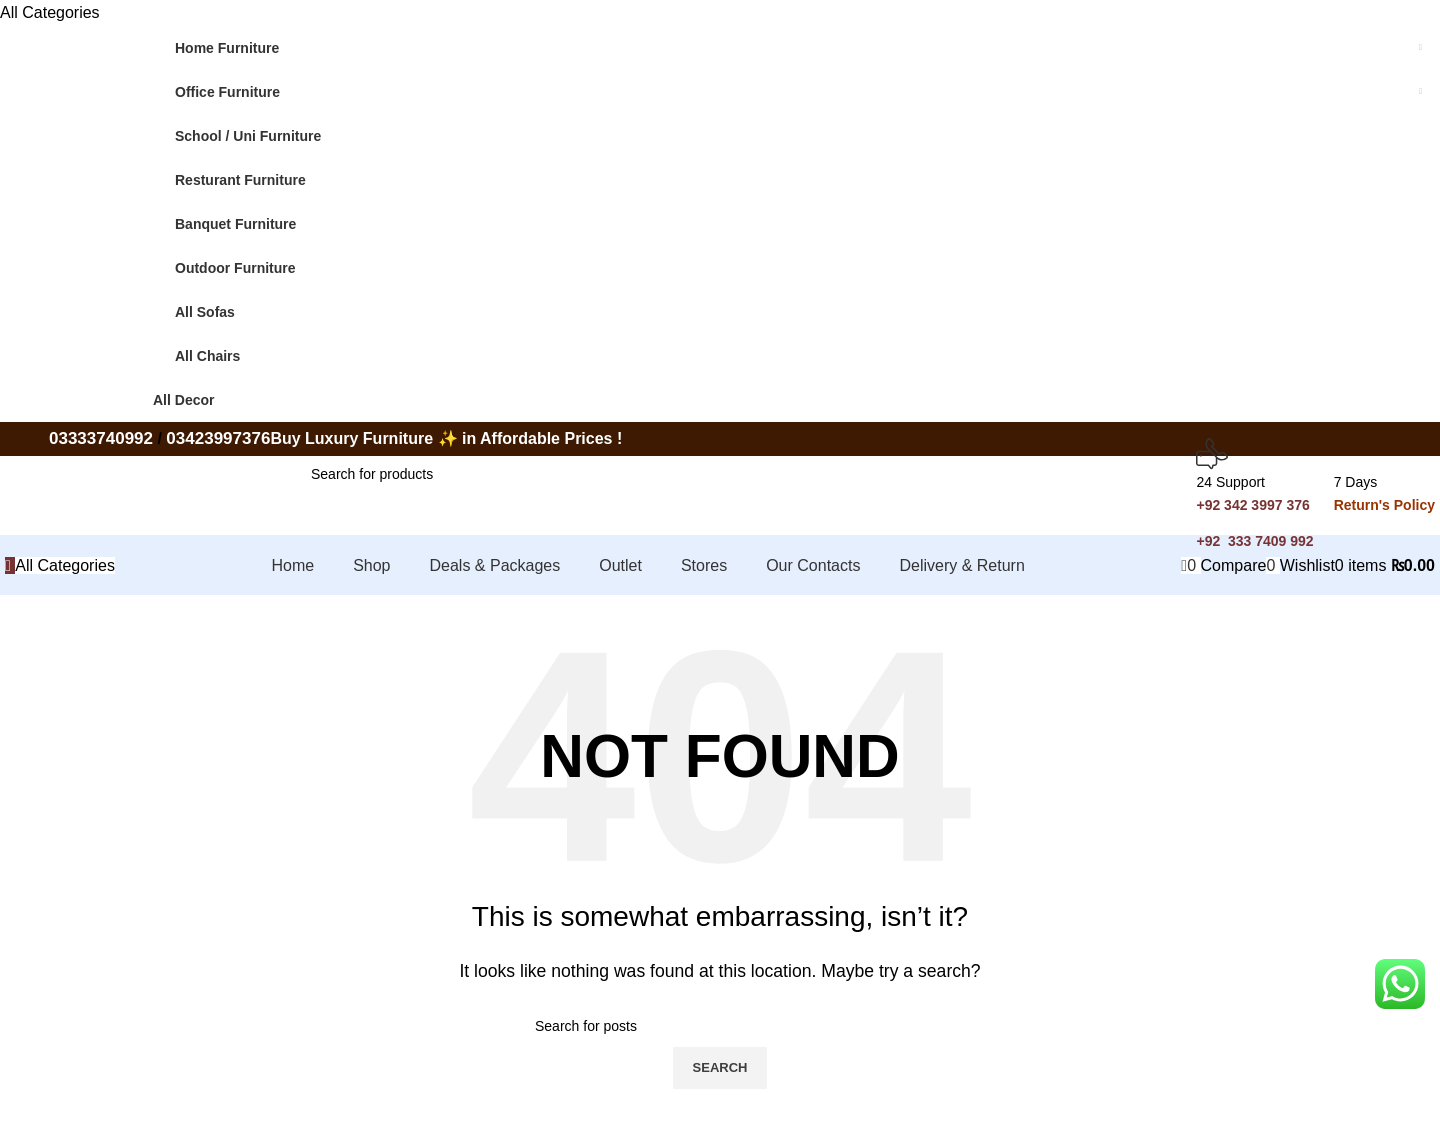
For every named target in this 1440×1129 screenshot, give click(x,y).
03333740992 (101, 438)
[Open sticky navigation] (60, 565)
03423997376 (218, 438)
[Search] (448, 475)
